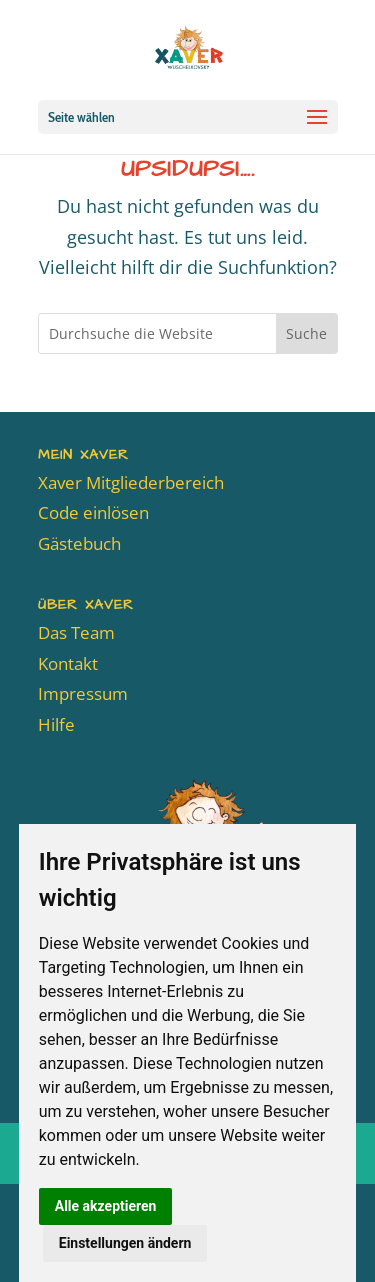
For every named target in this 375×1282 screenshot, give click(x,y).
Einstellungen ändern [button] (125, 1243)
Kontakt (68, 663)
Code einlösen (93, 512)
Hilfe (56, 724)
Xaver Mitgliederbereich (131, 482)
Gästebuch (79, 543)
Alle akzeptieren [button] (106, 1206)
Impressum (83, 693)
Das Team (76, 632)
